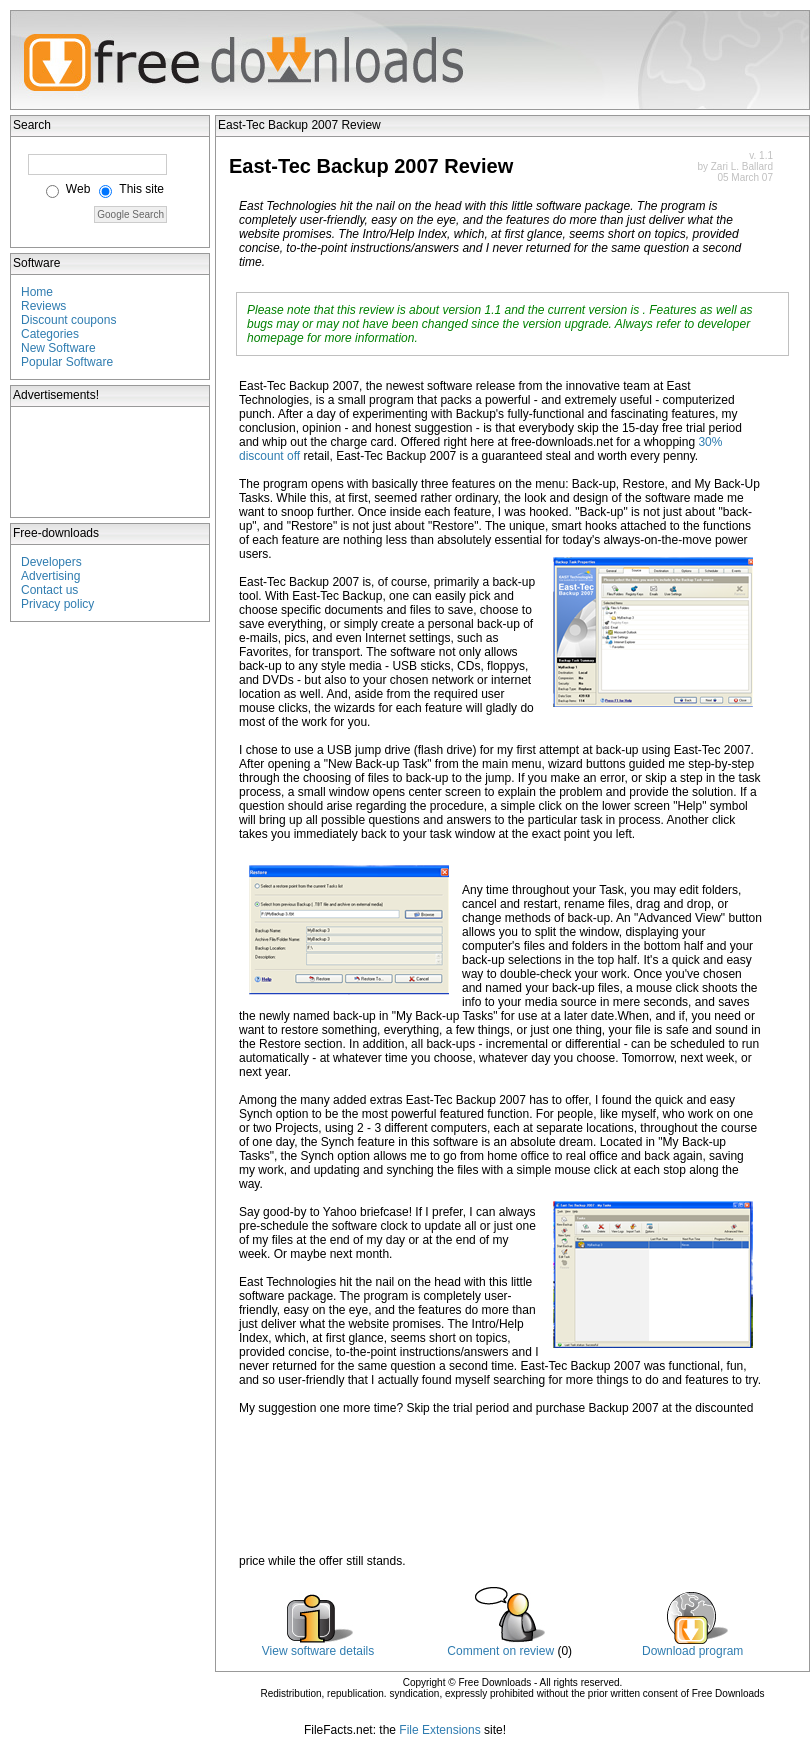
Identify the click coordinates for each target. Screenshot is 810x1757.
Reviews (43, 306)
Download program (692, 1651)
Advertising (50, 576)
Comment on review (500, 1651)
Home (37, 292)
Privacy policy (57, 604)
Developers (51, 562)
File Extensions (439, 1730)
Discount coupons (68, 320)
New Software (58, 348)
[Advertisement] (111, 462)
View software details (318, 1651)
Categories (50, 334)
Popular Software (67, 362)
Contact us (49, 590)
